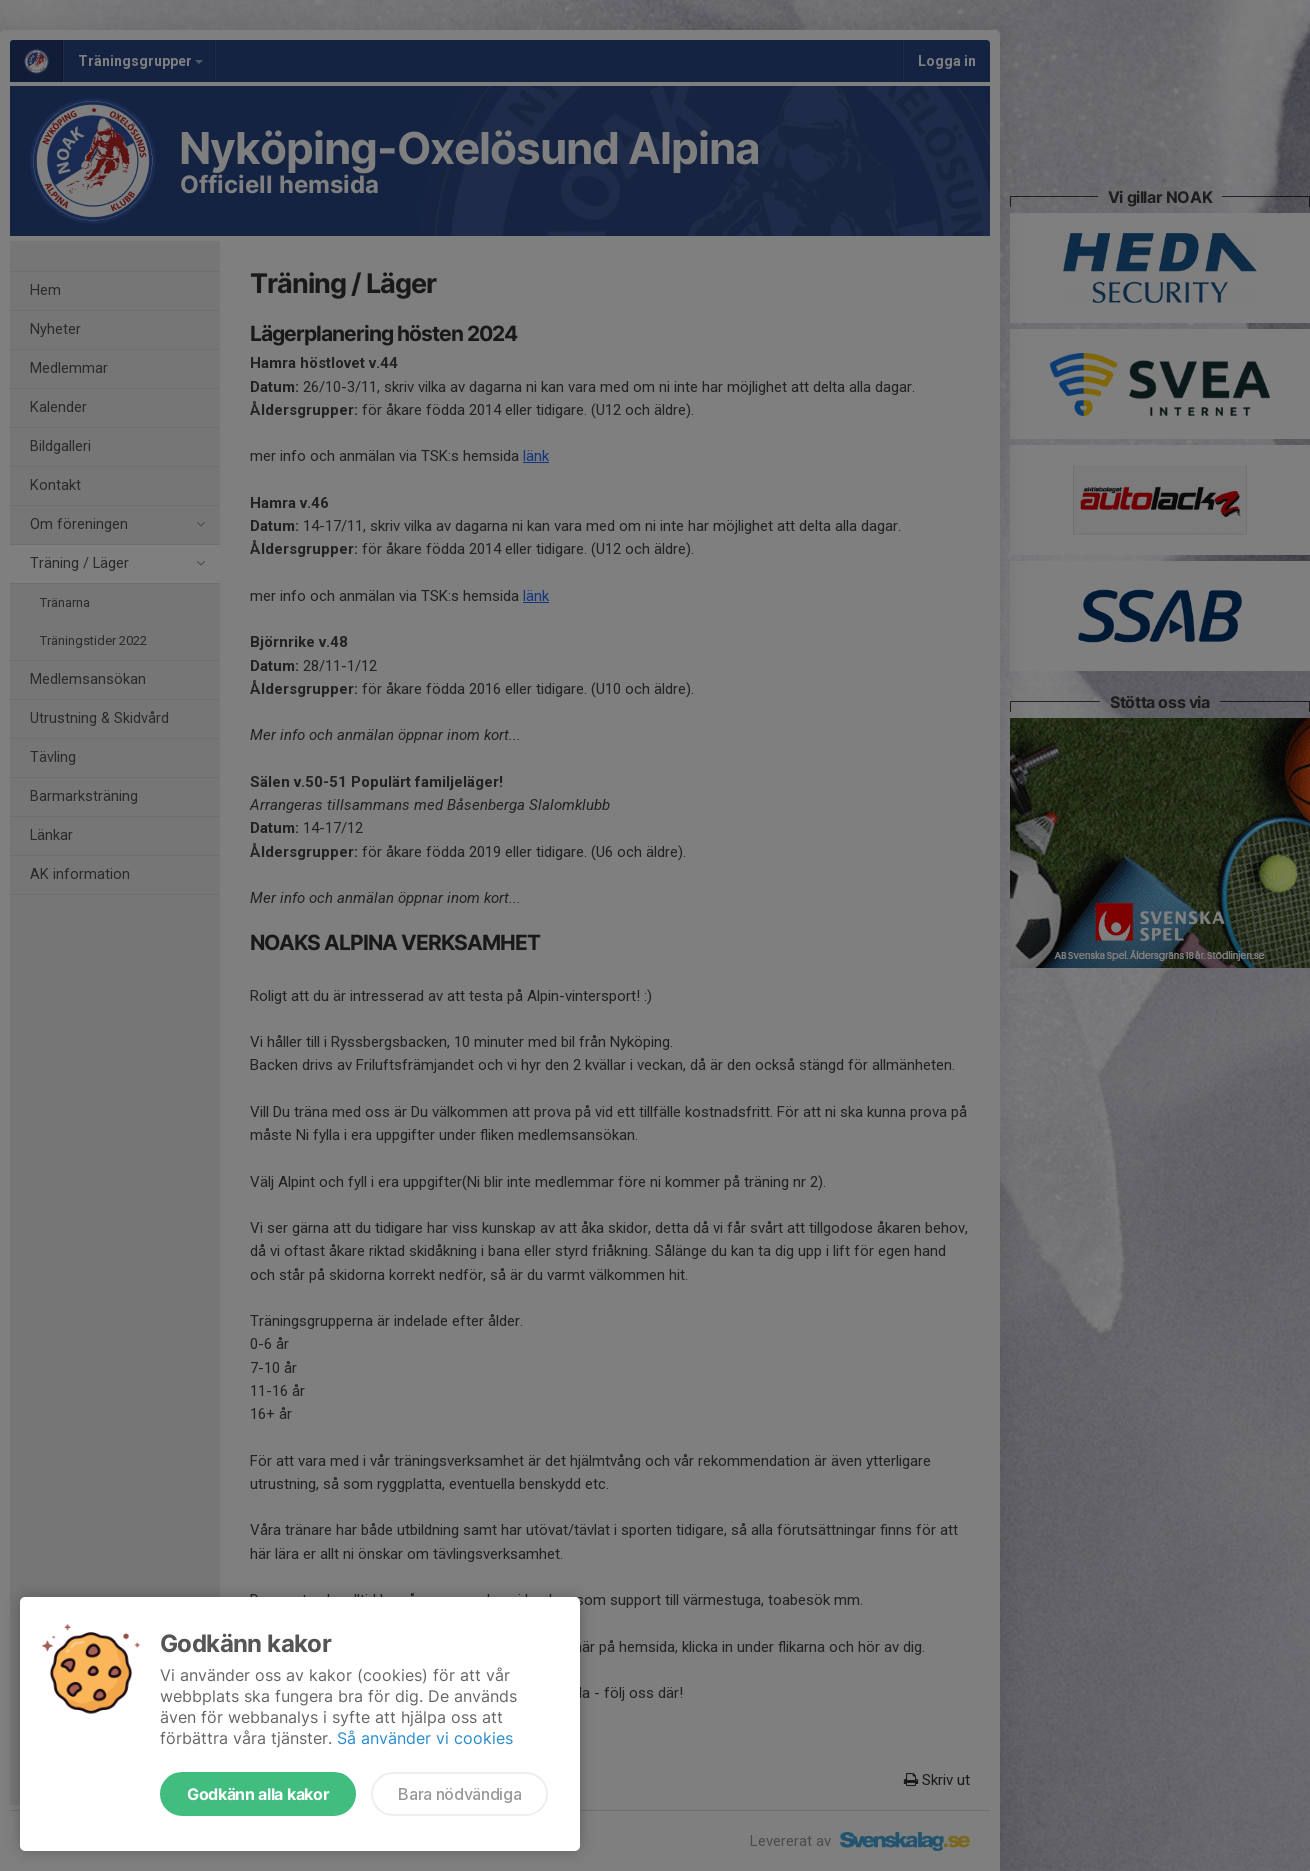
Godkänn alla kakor (258, 1794)
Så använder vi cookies (425, 1738)
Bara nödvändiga (459, 1794)
